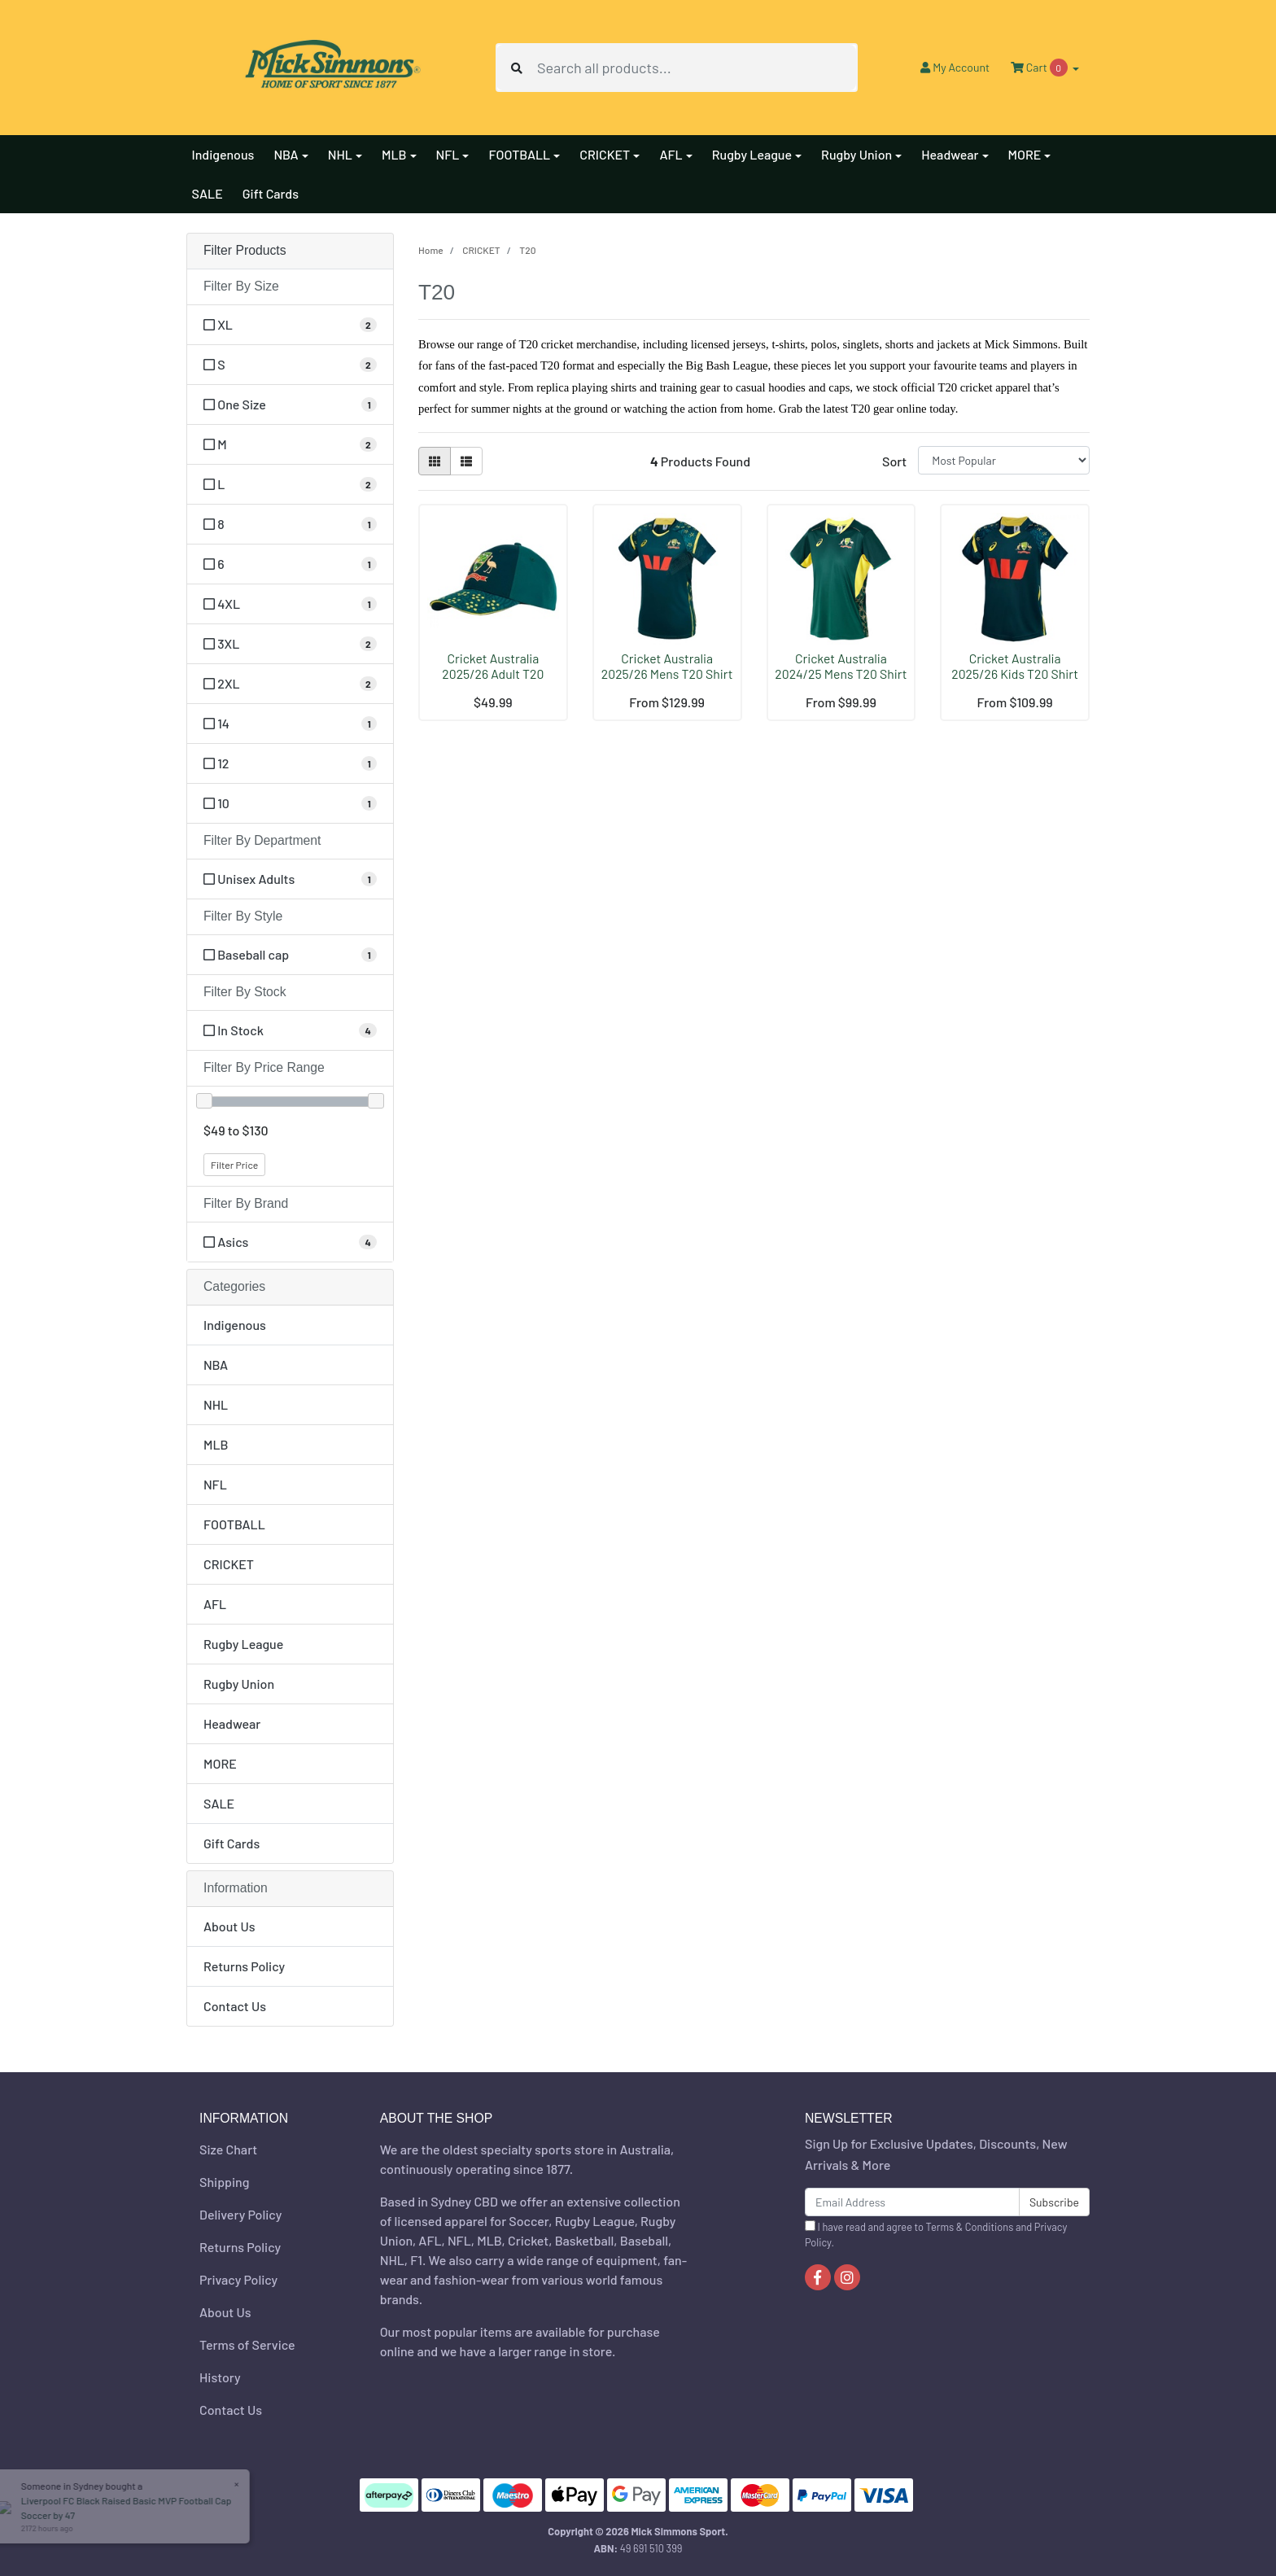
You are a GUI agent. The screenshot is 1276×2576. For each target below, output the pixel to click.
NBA (215, 1364)
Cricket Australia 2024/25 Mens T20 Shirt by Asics (841, 673)
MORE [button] (1025, 154)
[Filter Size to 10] (290, 803)
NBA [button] (285, 154)
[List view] (466, 461)
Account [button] (955, 67)
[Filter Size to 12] (290, 763)
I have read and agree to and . (936, 2234)
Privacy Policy (238, 2279)
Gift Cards (271, 193)
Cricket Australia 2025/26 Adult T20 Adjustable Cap (493, 673)
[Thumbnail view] (434, 461)
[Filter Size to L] (290, 484)
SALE (207, 193)
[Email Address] (912, 2202)
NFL (215, 1484)
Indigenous (223, 154)
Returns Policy (244, 1966)
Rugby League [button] (752, 154)
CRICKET (228, 1564)
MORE (220, 1763)
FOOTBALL (234, 1524)
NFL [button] (448, 154)
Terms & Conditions (970, 2226)
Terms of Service (247, 2344)
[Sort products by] (1004, 460)
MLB (216, 1444)
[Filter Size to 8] (290, 524)
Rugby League (243, 1643)
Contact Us (234, 2006)
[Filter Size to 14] (290, 723)
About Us (229, 1926)
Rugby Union (238, 1683)
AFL (214, 1604)
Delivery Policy (240, 2214)
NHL (215, 1404)
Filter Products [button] (244, 250)
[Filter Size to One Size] (290, 404)
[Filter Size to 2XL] (290, 683)
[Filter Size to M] (290, 444)
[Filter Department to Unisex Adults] (290, 879)
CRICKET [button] (604, 154)
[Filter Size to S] (290, 364)
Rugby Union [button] (856, 154)
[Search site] (516, 67)
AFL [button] (670, 154)
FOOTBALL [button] (519, 154)
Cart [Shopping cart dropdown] (1040, 68)
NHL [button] (340, 154)
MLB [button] (394, 154)
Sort (894, 461)
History (220, 2377)
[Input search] (696, 67)
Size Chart (228, 2149)
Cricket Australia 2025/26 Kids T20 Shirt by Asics (1014, 673)
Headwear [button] (949, 154)
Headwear (231, 1723)
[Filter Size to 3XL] (290, 643)
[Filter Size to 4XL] (290, 604)
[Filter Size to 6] (290, 564)
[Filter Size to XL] (290, 324)
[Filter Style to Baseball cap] (290, 954)
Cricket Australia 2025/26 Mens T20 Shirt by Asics (667, 673)
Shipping (224, 2181)
